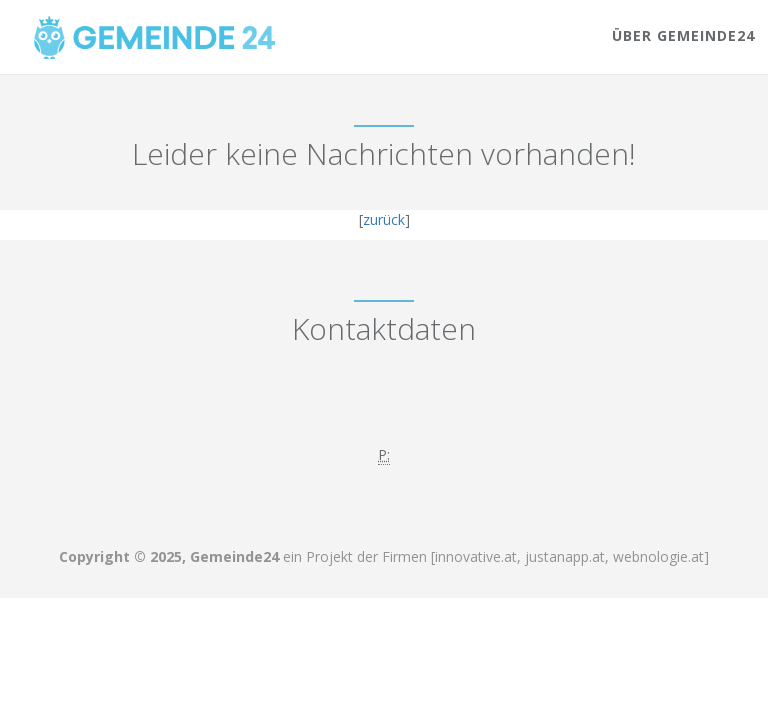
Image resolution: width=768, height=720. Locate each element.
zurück (384, 219)
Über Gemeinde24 (683, 35)
